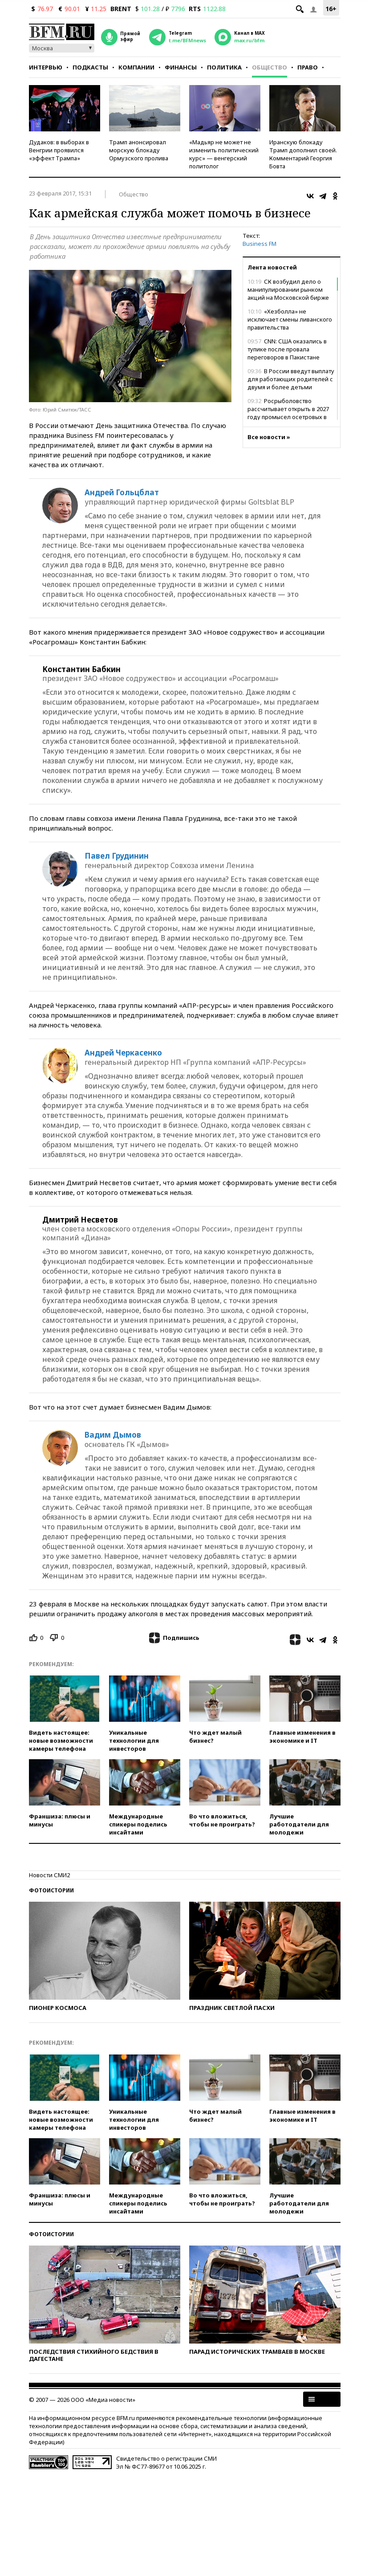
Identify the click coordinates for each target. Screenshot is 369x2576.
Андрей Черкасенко (123, 1053)
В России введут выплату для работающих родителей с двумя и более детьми (290, 379)
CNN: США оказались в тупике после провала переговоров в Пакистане (287, 349)
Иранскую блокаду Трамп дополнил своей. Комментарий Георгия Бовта (303, 154)
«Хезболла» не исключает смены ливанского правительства (289, 319)
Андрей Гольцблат (122, 492)
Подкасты (90, 67)
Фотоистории (51, 1890)
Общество (269, 67)
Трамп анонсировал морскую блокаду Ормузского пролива (138, 150)
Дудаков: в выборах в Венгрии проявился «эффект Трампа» (59, 150)
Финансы (181, 67)
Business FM (259, 244)
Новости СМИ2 (49, 1875)
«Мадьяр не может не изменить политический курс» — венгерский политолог (224, 154)
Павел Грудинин (117, 856)
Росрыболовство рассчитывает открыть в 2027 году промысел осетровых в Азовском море (288, 413)
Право (307, 67)
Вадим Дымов (113, 1435)
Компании (136, 67)
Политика (224, 67)
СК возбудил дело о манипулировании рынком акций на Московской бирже (288, 289)
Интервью (45, 67)
